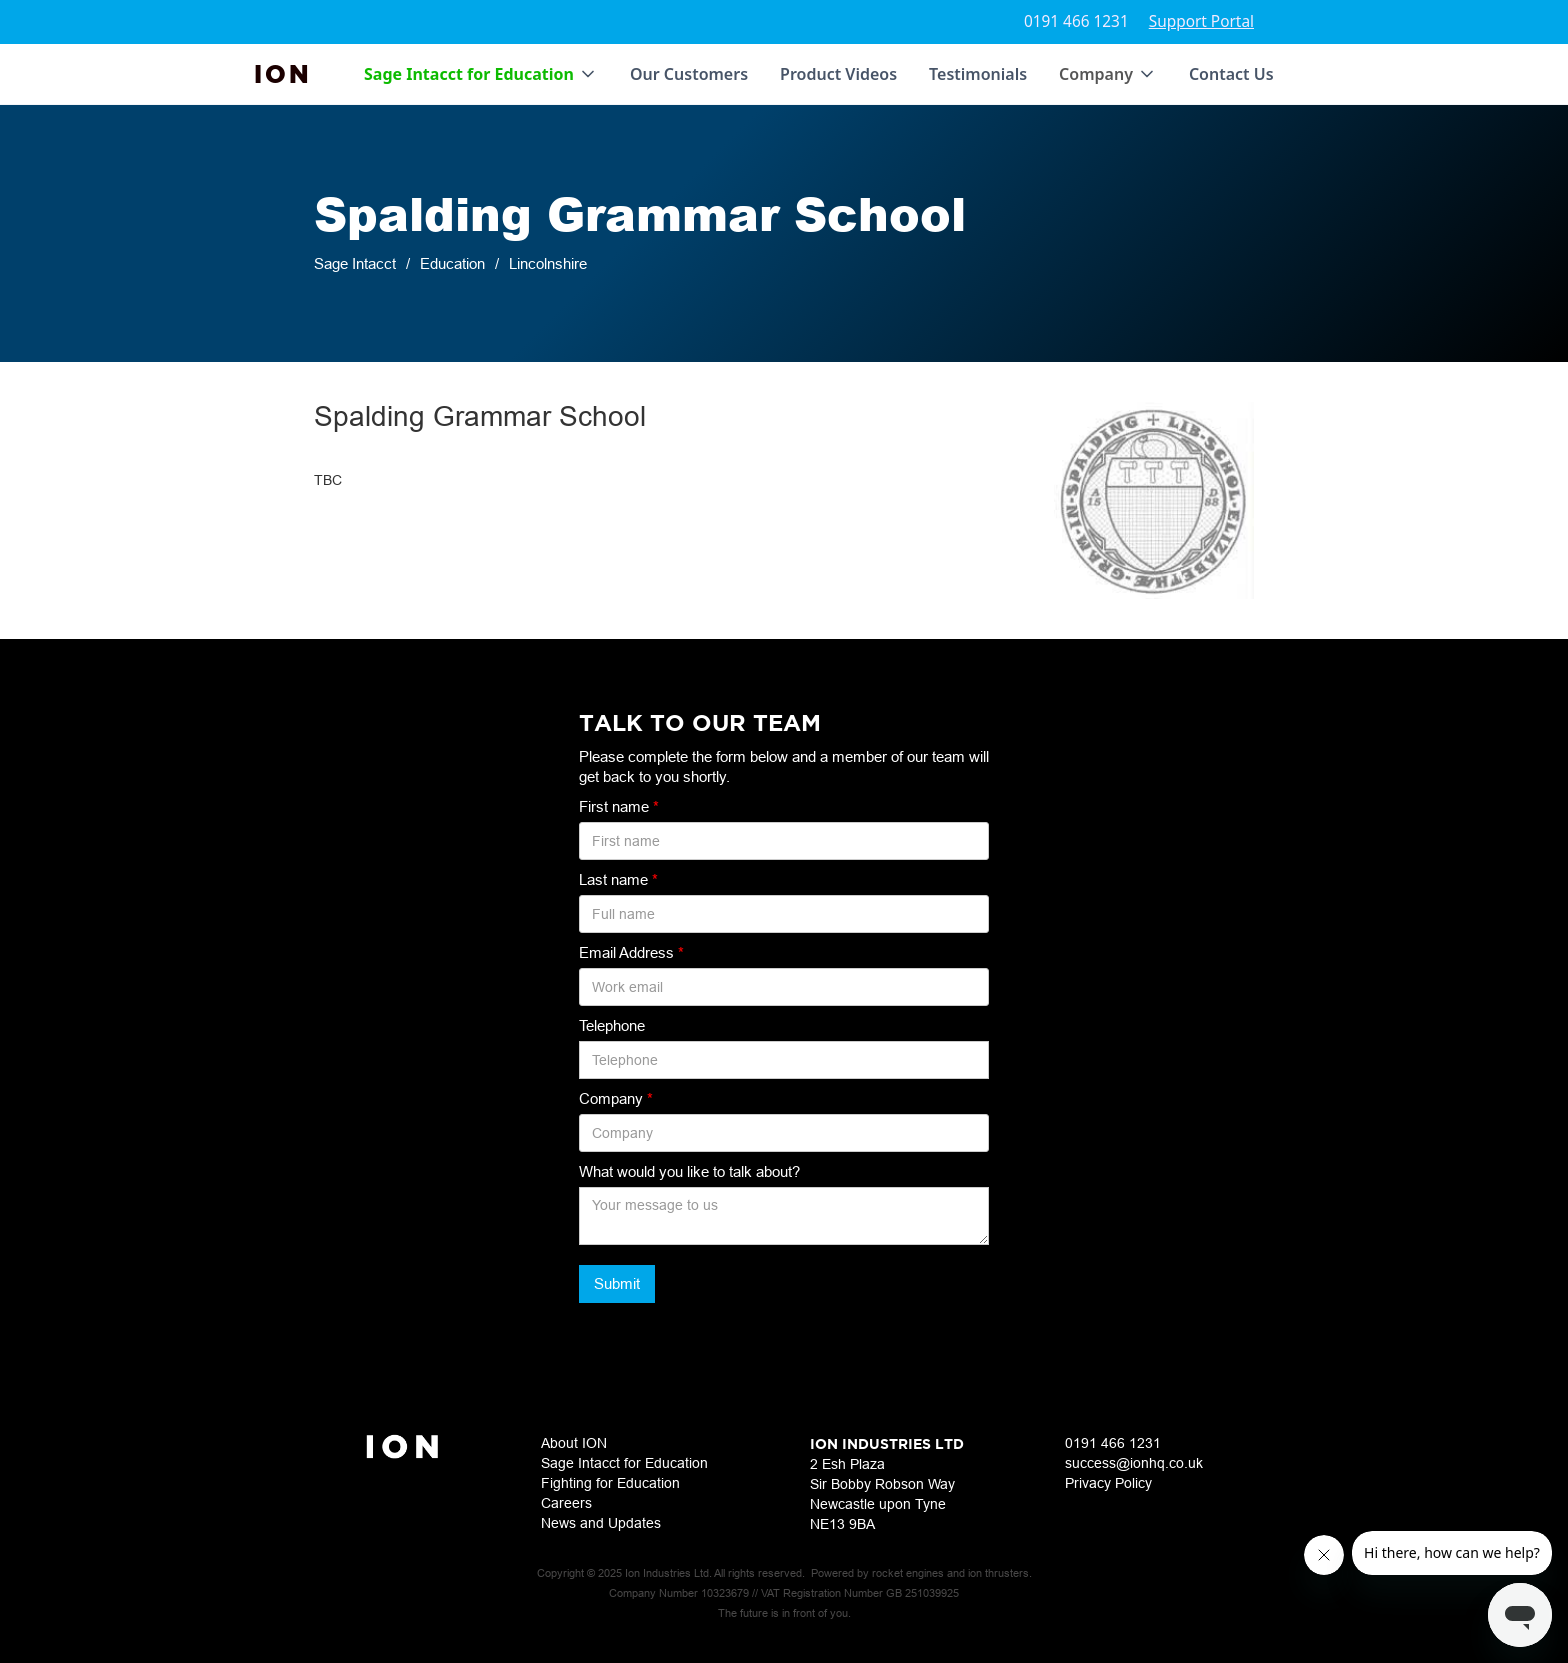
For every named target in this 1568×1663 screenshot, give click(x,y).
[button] (481, 74)
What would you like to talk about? (689, 1171)
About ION (574, 1443)
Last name (618, 879)
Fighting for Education (610, 1483)
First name (619, 806)
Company (616, 1098)
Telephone (612, 1025)
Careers (566, 1503)
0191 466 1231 (1076, 21)
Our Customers (689, 74)
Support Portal (1201, 21)
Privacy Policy (1108, 1483)
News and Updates (601, 1523)
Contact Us (1231, 74)
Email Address (631, 952)
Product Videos (838, 74)
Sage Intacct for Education (624, 1463)
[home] (283, 74)
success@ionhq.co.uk (1134, 1463)
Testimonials (978, 74)
